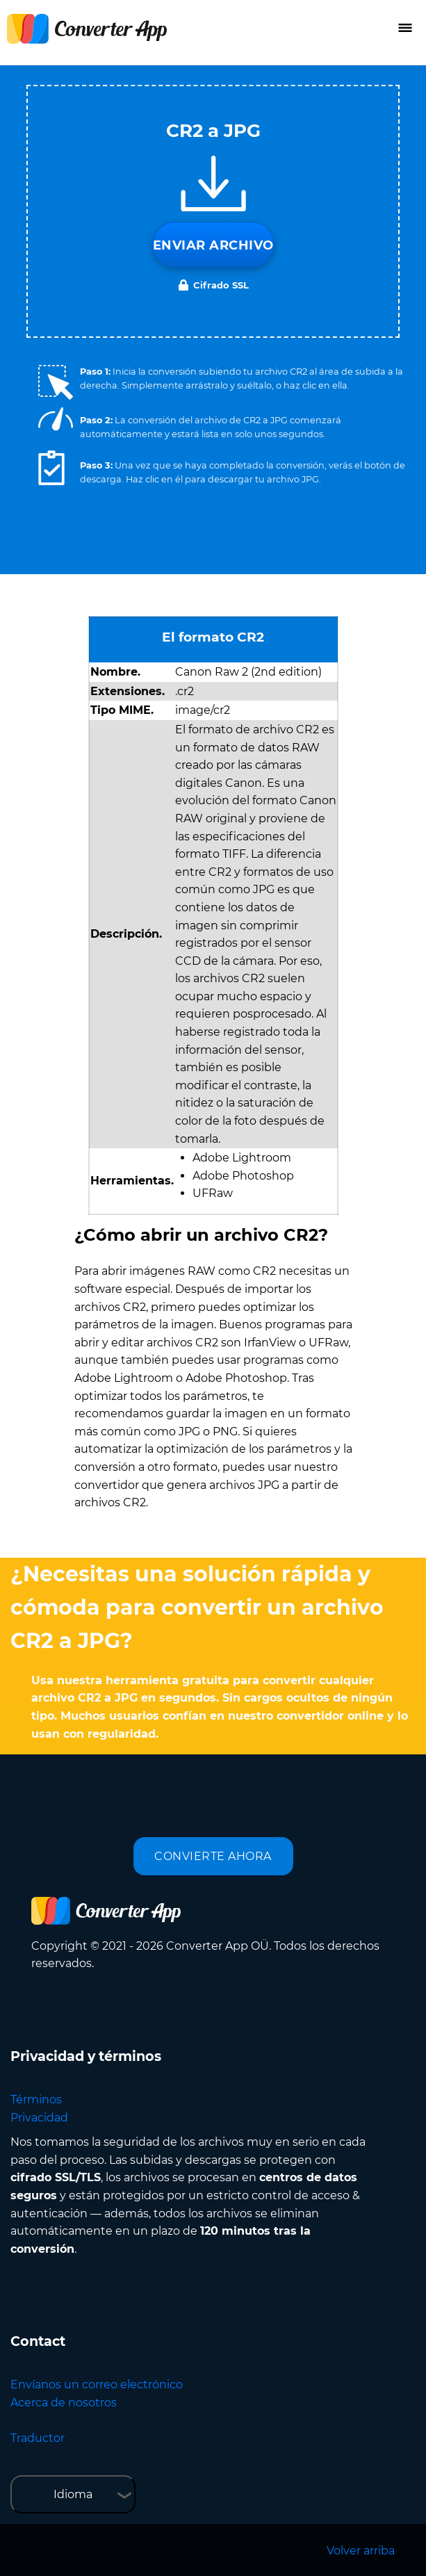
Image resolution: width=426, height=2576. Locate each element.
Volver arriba (361, 2550)
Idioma (73, 2494)
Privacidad (39, 2117)
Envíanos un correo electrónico (96, 2384)
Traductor (37, 2438)
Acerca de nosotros (63, 2402)
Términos (36, 2099)
